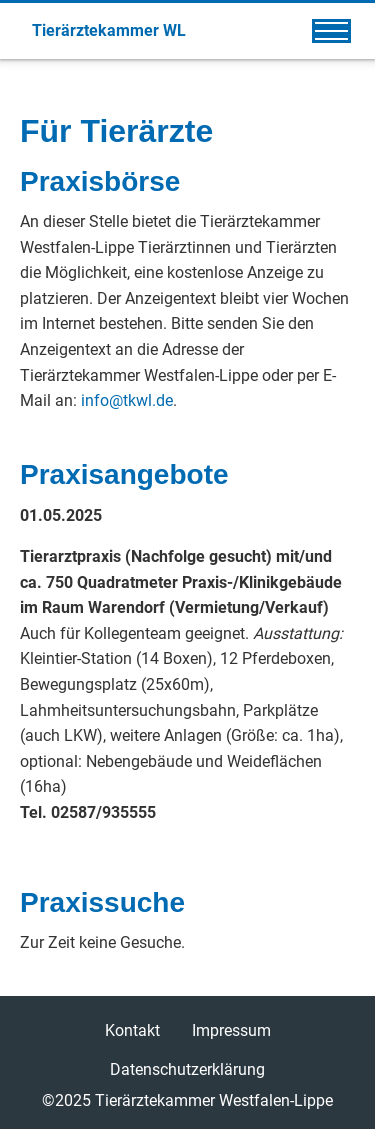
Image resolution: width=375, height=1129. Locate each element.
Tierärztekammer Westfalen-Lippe (214, 1100)
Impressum (231, 1030)
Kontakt (132, 1030)
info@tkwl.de (127, 400)
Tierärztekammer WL (109, 30)
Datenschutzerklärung (187, 1069)
